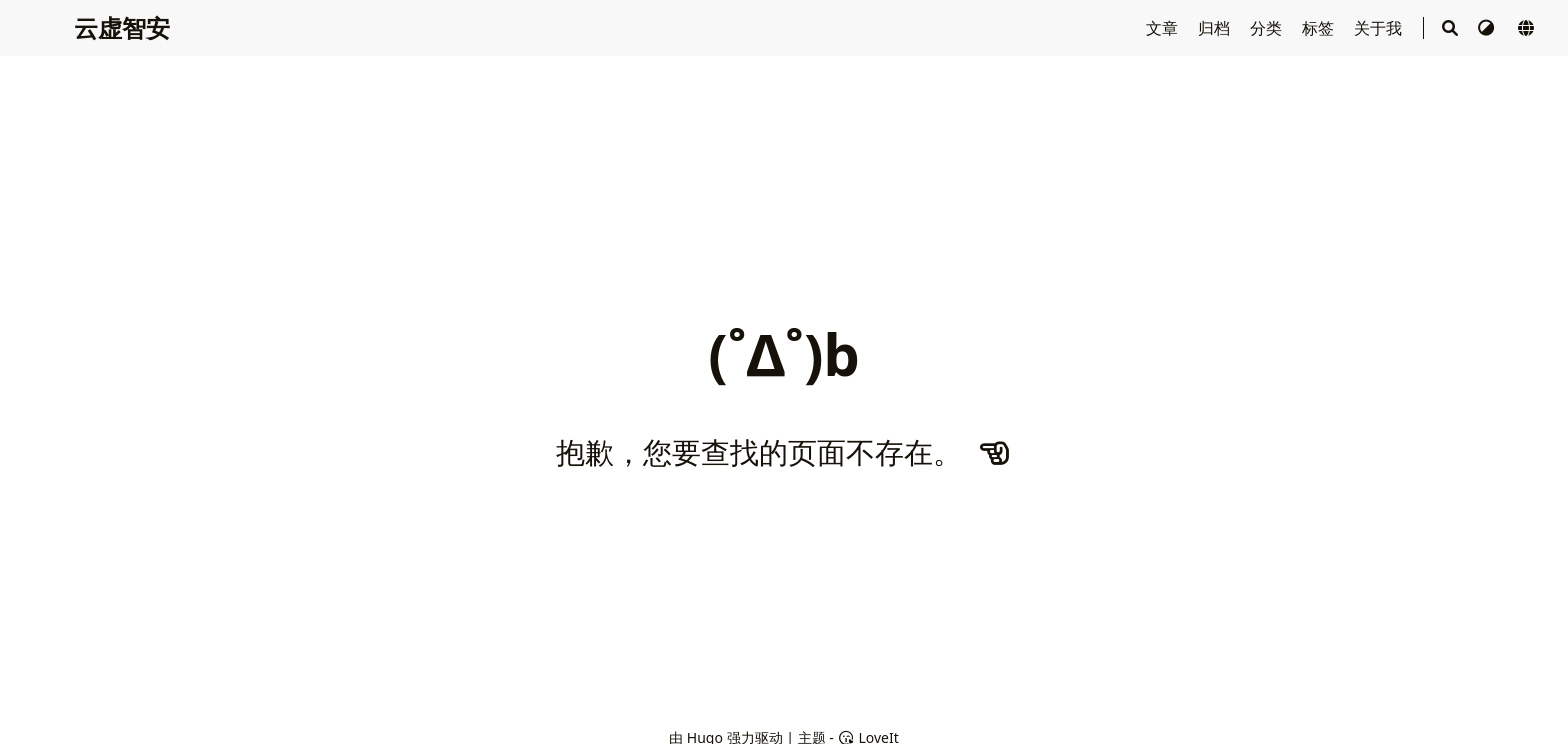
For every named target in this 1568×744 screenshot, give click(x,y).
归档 (1216, 28)
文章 (1164, 28)
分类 (1268, 28)
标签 (1320, 28)
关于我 (1380, 28)
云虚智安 (122, 27)
